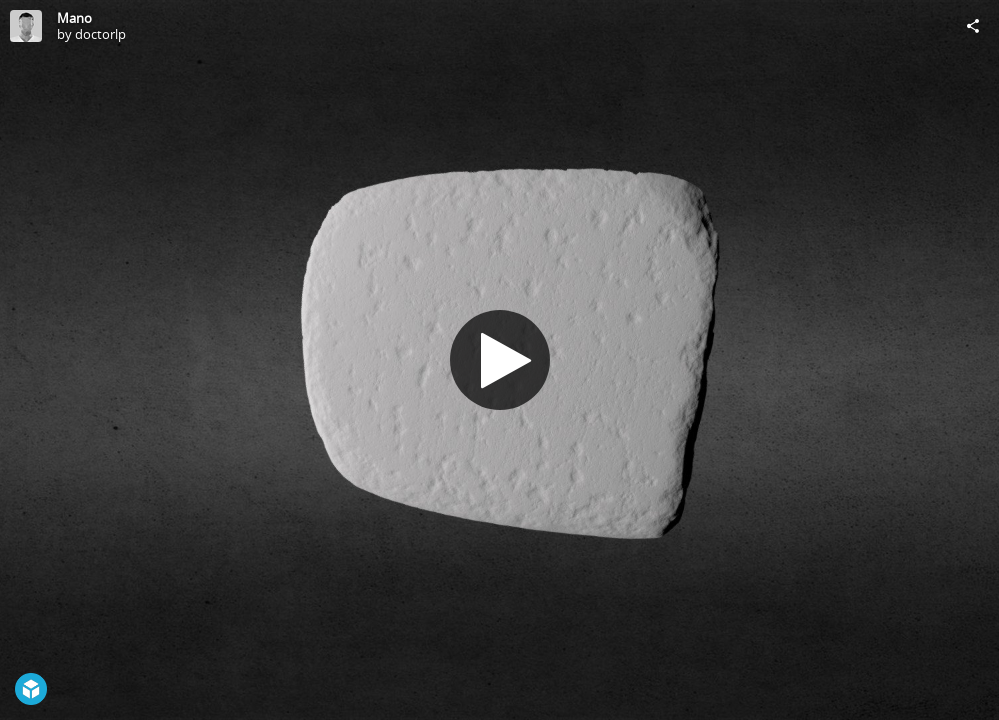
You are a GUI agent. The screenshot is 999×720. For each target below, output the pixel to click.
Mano (74, 18)
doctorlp (100, 34)
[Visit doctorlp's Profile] (26, 26)
